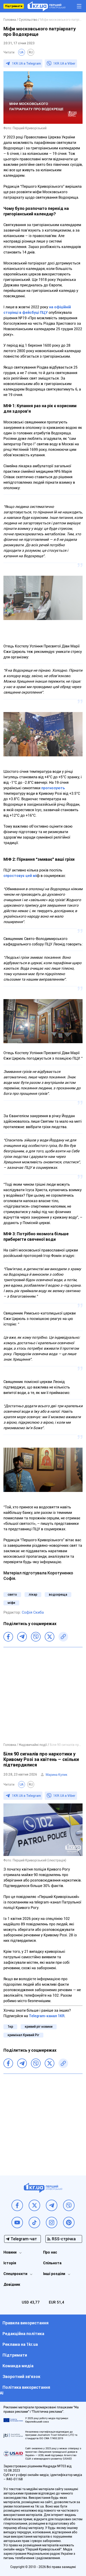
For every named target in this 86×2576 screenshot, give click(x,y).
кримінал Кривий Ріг (23, 2035)
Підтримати (13, 6)
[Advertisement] (43, 1694)
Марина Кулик (56, 1774)
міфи (11, 1603)
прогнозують (53, 788)
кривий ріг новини (39, 2026)
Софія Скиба (33, 1612)
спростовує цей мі (19, 876)
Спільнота (52, 2263)
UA (21, 52)
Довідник (11, 2284)
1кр (10, 2026)
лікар (33, 1594)
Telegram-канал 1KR (46, 2016)
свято (12, 1594)
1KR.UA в (26, 63)
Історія (9, 2263)
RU (31, 52)
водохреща (58, 1594)
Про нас (50, 2252)
